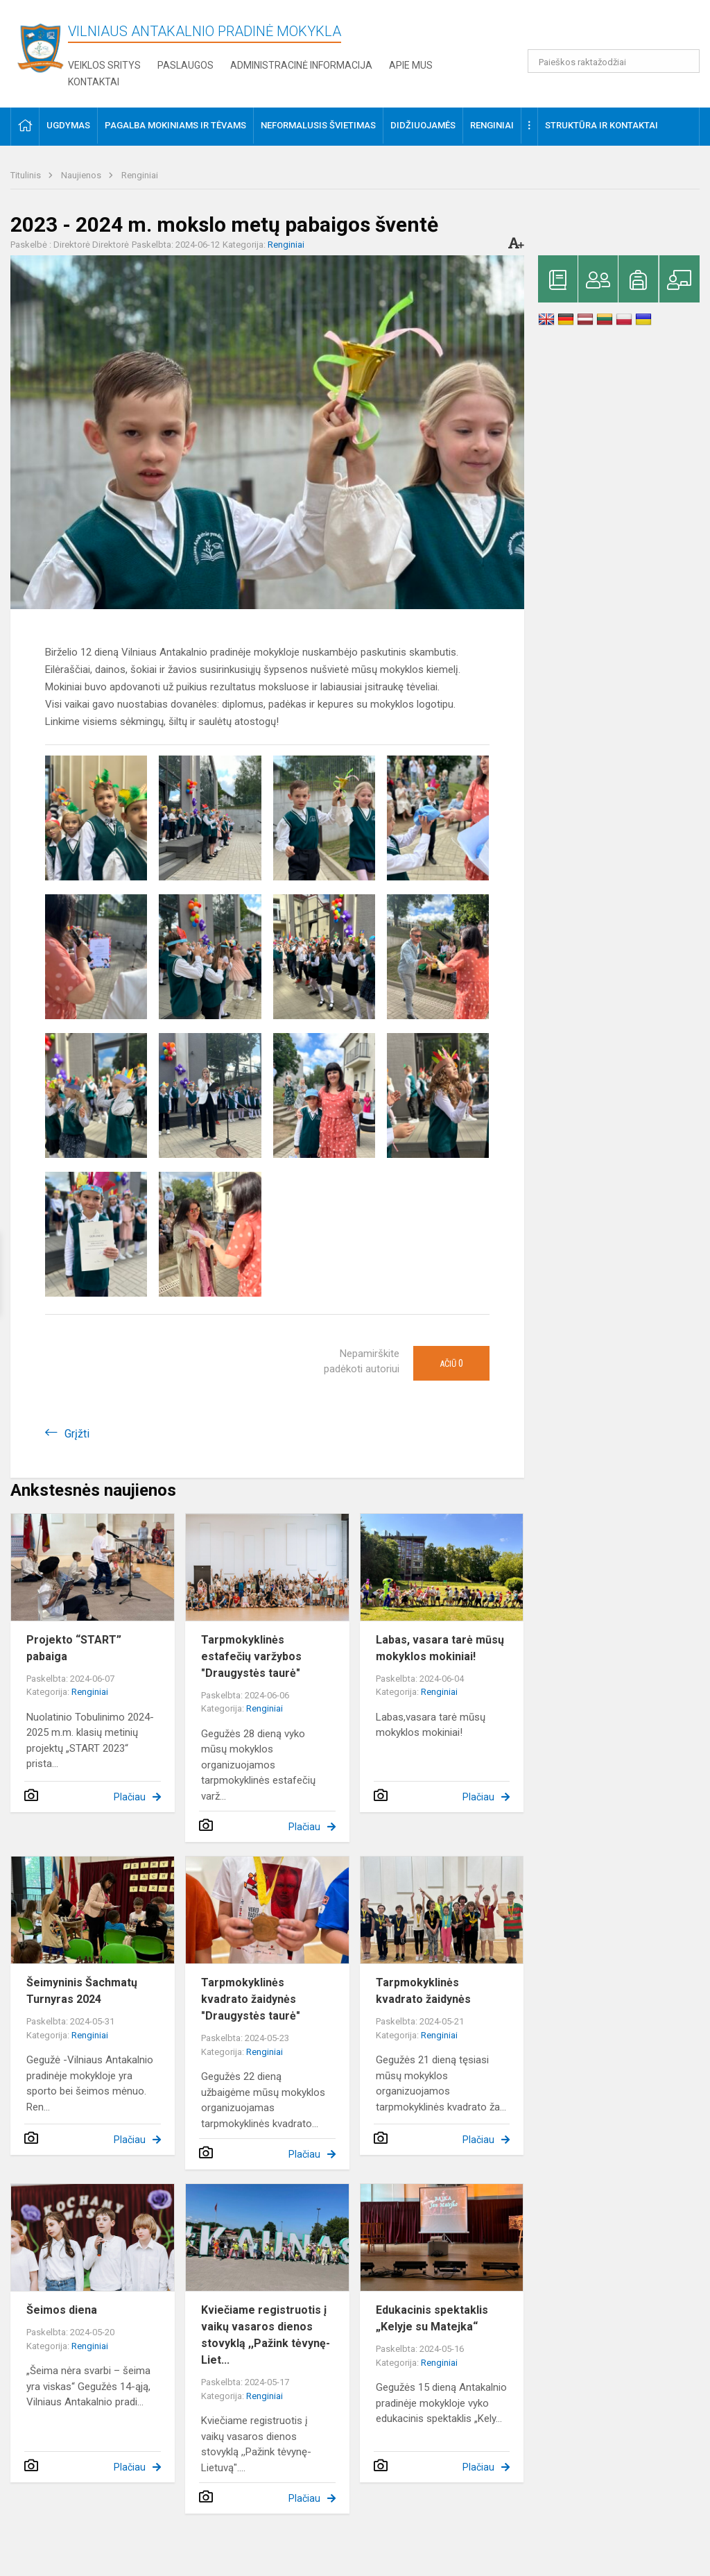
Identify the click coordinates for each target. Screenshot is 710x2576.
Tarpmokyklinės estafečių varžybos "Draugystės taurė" (251, 1656)
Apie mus (411, 65)
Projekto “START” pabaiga (73, 1648)
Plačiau (130, 1796)
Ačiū (451, 1363)
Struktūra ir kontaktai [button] (601, 125)
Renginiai (139, 175)
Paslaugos (185, 65)
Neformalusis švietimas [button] (318, 125)
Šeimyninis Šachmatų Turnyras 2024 (81, 1991)
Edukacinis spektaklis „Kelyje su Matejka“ (432, 2318)
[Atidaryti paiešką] (684, 61)
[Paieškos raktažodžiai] (614, 61)
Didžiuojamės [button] (423, 125)
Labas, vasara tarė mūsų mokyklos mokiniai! (440, 1648)
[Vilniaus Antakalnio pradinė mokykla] (44, 47)
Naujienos (82, 175)
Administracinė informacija (301, 65)
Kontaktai (93, 81)
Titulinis (26, 175)
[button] (605, 29)
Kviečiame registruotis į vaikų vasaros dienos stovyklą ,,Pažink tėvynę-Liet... (265, 2334)
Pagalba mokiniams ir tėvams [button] (175, 125)
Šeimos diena (61, 2310)
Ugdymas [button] (68, 125)
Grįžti (76, 1433)
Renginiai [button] (492, 125)
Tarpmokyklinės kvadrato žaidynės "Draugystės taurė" (250, 1999)
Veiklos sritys (104, 65)
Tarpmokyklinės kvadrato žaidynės (423, 1991)
